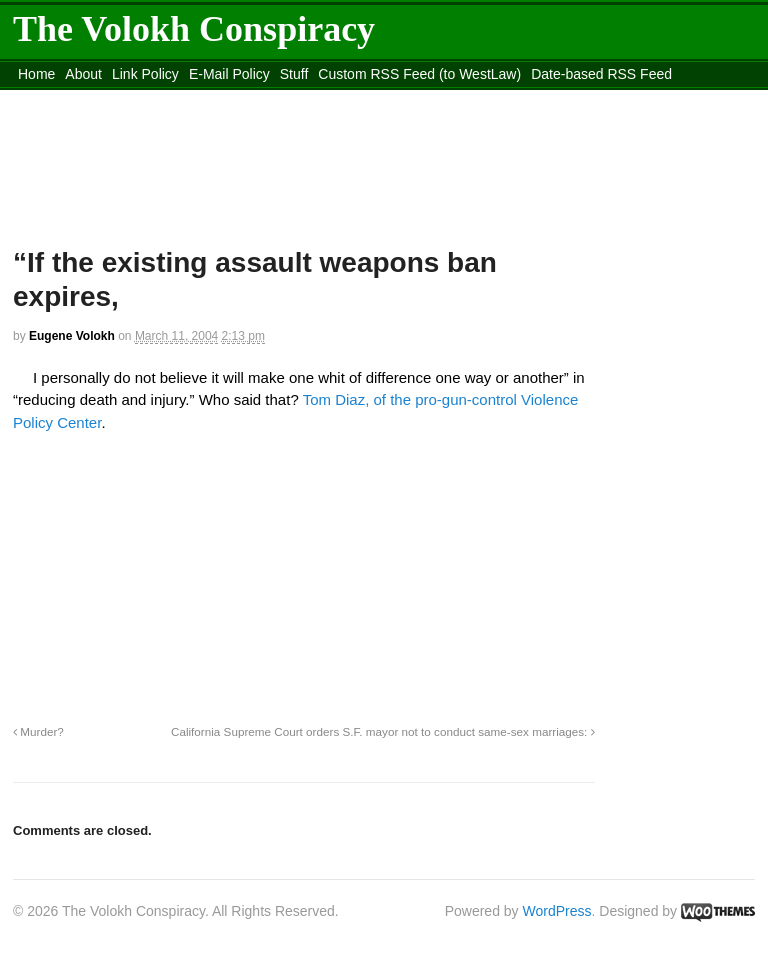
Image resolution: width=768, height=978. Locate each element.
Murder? (38, 731)
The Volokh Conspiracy (194, 29)
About (83, 74)
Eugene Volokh (72, 336)
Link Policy (145, 74)
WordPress (557, 911)
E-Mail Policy (229, 74)
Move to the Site (334, 99)
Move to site (513, 99)
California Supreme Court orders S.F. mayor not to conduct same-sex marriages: (383, 731)
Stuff (294, 74)
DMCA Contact (64, 99)
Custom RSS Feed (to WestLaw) (419, 74)
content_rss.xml (170, 99)
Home (36, 74)
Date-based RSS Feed (601, 74)
